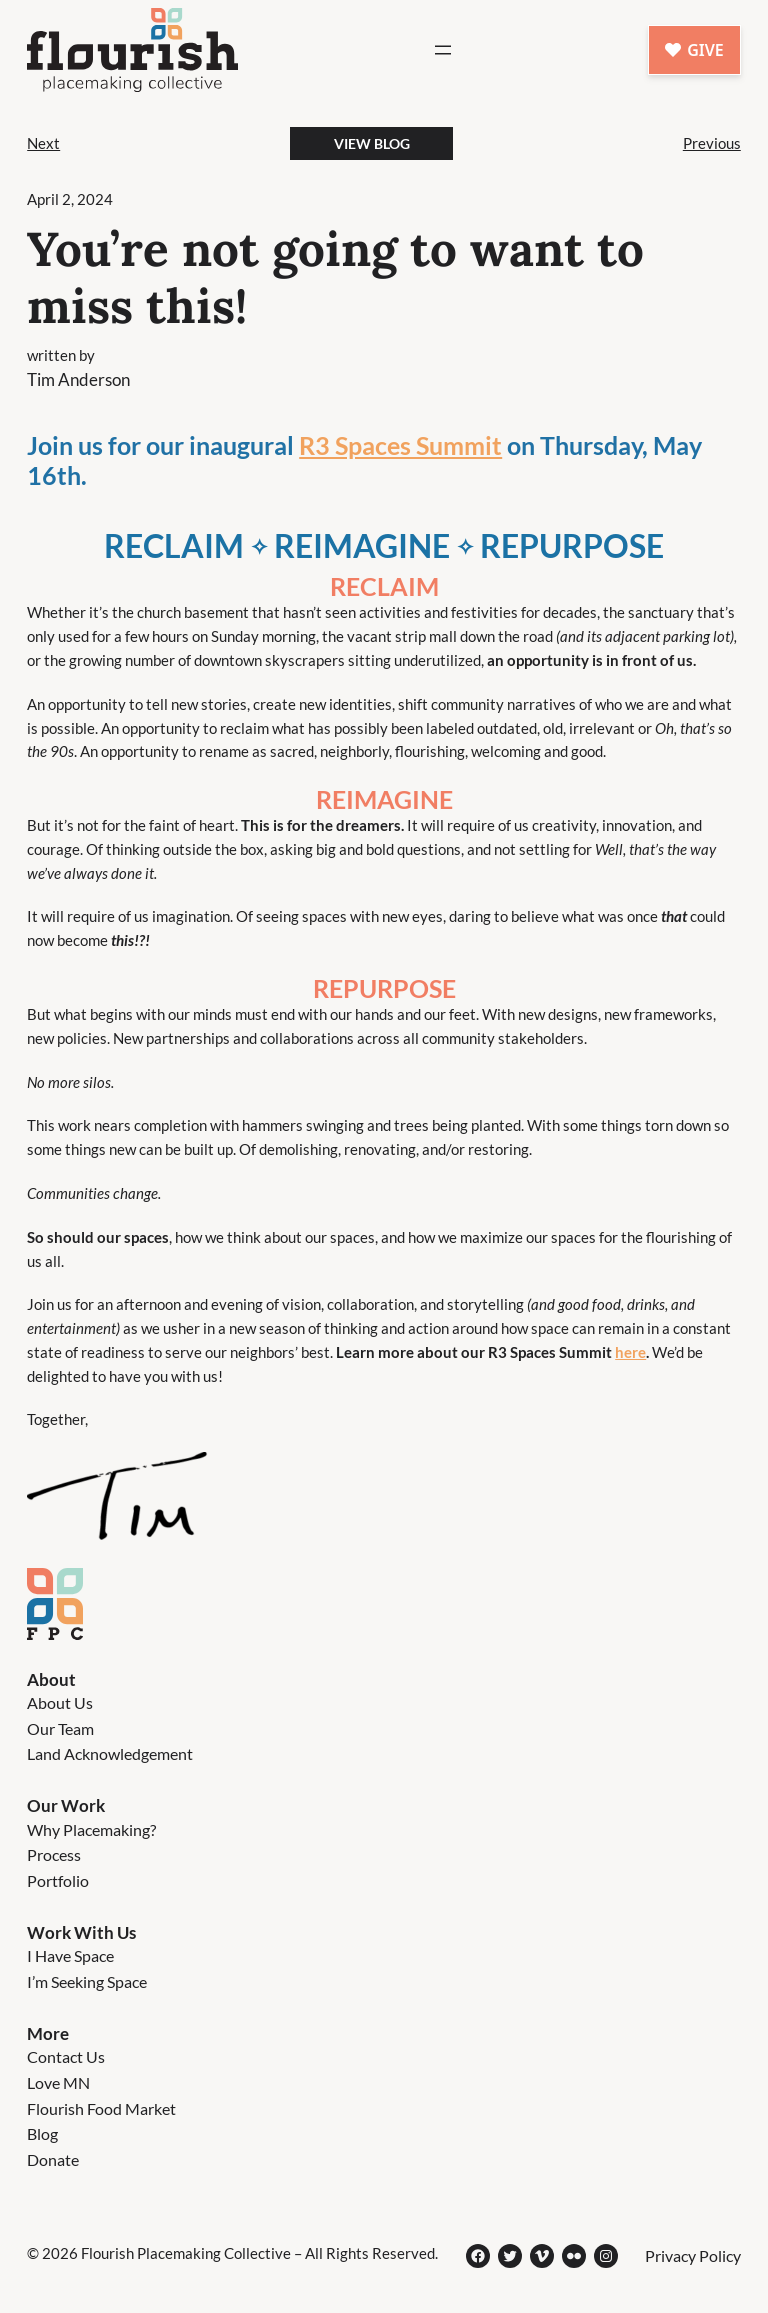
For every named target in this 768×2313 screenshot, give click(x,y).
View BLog (372, 143)
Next (43, 143)
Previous (712, 143)
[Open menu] (443, 50)
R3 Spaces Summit (400, 445)
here (630, 1352)
